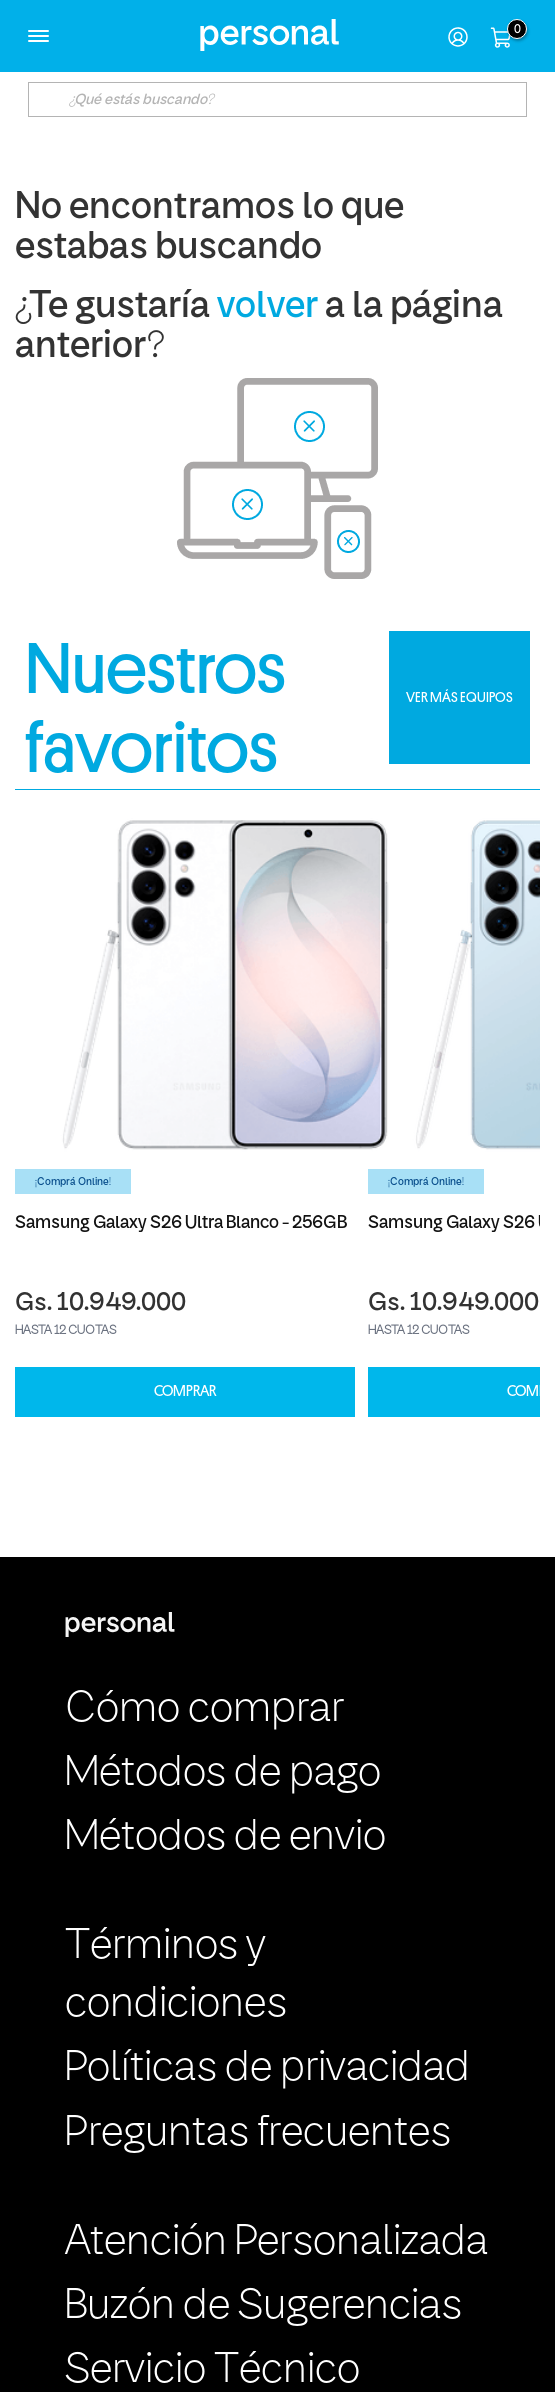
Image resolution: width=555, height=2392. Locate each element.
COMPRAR (185, 1391)
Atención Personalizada (276, 2243)
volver (267, 307)
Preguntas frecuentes (258, 2134)
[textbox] (278, 99)
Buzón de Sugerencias (263, 2307)
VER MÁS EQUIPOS (459, 697)
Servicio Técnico (212, 2371)
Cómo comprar (204, 1710)
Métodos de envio (225, 1838)
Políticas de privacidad (267, 2069)
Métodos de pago (223, 1774)
